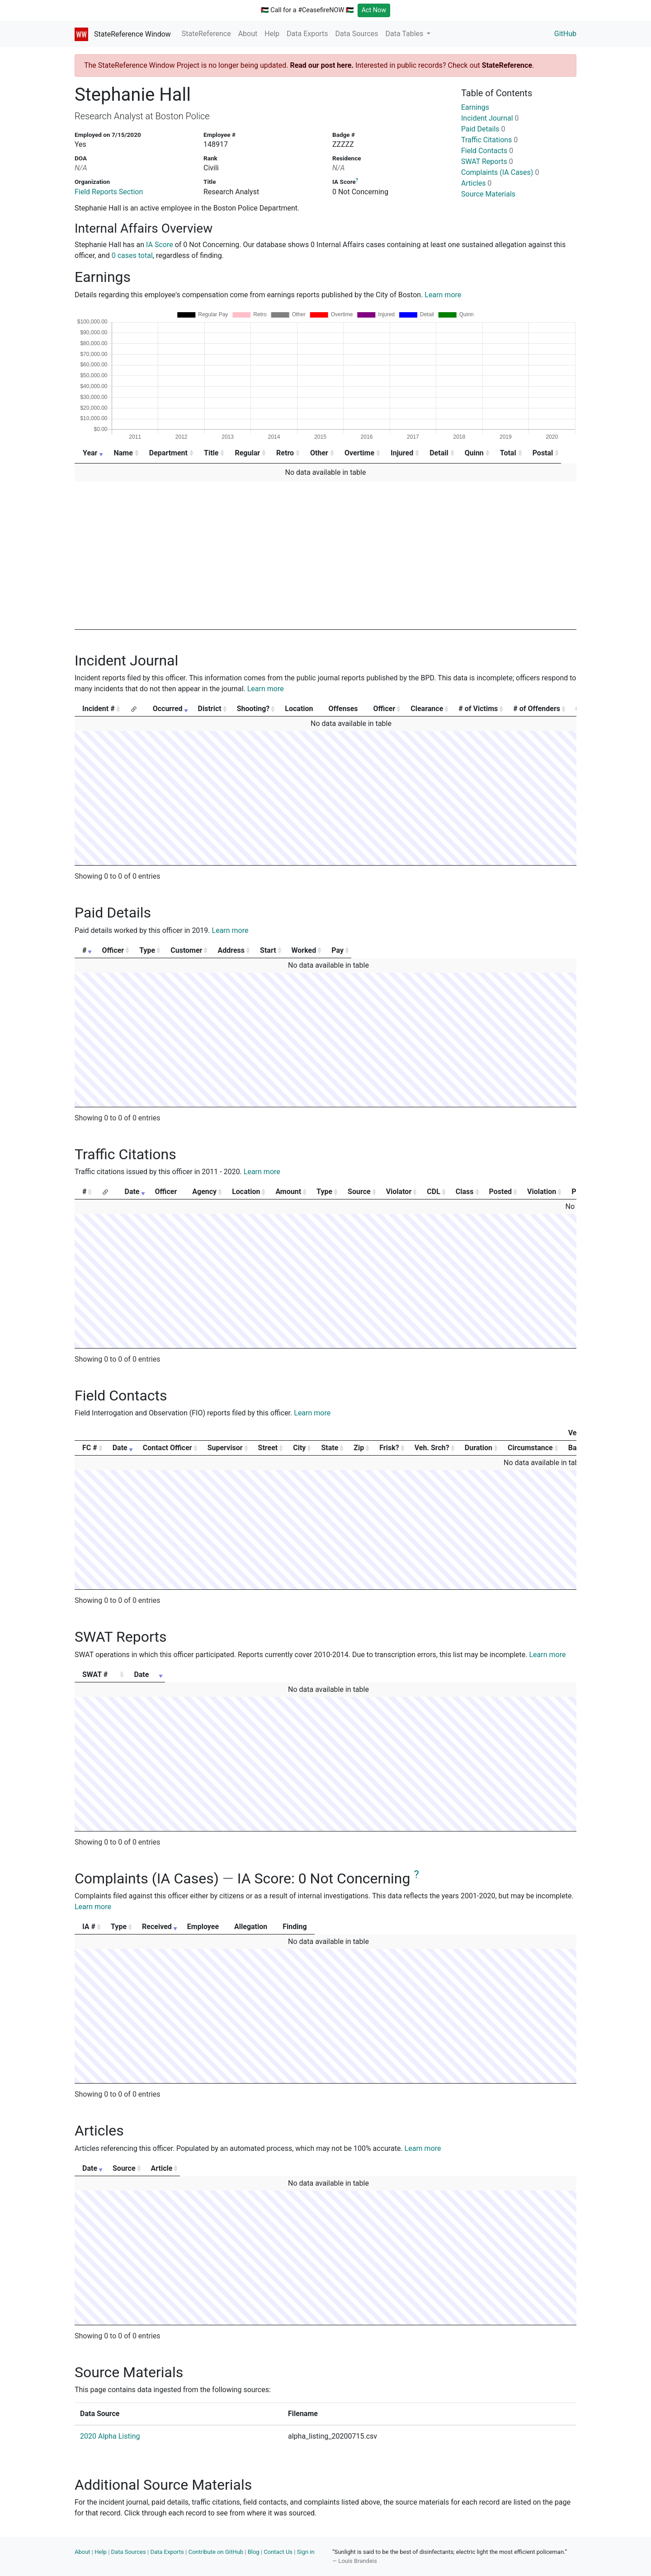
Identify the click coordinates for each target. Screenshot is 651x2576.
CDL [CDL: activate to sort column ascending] (433, 1191)
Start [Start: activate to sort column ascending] (413, 950)
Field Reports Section (109, 191)
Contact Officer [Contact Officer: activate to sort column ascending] (167, 1447)
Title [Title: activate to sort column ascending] (215, 453)
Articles (476, 183)
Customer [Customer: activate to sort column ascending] (258, 950)
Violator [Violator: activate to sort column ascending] (399, 1191)
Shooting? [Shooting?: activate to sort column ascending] (253, 708)
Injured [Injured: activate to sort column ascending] (411, 453)
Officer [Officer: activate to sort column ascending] (384, 708)
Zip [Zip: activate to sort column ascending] (359, 1447)
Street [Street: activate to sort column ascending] (268, 1447)
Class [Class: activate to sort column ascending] (465, 1191)
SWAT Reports (487, 161)
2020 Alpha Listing (110, 2436)
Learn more (443, 294)
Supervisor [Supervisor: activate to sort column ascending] (225, 1447)
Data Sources (356, 33)
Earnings (475, 107)
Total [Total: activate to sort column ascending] (521, 453)
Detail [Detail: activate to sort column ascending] (449, 453)
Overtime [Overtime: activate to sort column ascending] (367, 453)
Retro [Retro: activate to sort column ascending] (291, 453)
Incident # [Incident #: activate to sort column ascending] (98, 708)
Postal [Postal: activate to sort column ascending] (556, 453)
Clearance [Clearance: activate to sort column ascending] (426, 708)
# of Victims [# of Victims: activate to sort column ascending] (478, 708)
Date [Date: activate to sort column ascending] (131, 1191)
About (248, 33)
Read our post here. (322, 65)
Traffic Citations (489, 140)
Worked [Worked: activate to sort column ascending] (474, 950)
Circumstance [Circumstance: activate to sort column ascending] (530, 1447)
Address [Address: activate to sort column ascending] (341, 950)
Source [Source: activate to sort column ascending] (359, 1191)
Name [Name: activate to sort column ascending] (124, 453)
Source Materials (488, 194)
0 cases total (132, 255)
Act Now (374, 10)
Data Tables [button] (405, 33)
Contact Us (278, 2551)
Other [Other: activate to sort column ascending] (326, 453)
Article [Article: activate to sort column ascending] (418, 2168)
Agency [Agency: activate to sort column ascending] (204, 1191)
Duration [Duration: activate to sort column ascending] (478, 1447)
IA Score (159, 244)
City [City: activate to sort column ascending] (299, 1447)
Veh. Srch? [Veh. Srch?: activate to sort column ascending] (432, 1447)
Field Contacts (487, 150)
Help (271, 33)
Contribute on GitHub (215, 2551)
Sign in (306, 2551)
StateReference (206, 33)
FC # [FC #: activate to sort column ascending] (89, 1447)
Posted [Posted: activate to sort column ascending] (500, 1191)
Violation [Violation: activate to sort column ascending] (541, 1191)
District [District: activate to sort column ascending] (210, 708)
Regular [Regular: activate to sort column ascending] (251, 453)
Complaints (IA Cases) (500, 172)
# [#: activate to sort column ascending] (84, 950)
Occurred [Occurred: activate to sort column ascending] (168, 708)
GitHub (565, 33)
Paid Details (483, 129)
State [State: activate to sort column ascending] (329, 1447)
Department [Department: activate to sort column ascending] (170, 453)
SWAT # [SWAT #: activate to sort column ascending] (95, 1674)
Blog (253, 2551)
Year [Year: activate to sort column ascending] (90, 453)
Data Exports (307, 33)
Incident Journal (490, 118)
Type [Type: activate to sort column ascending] (194, 950)
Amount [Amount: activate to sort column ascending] (288, 1191)
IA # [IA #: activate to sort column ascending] (88, 1926)
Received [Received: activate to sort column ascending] (222, 1926)
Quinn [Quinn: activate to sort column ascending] (485, 453)
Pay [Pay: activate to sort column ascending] (540, 950)
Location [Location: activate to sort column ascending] (246, 1191)
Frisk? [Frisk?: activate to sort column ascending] (389, 1447)
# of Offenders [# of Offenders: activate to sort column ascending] (536, 708)
